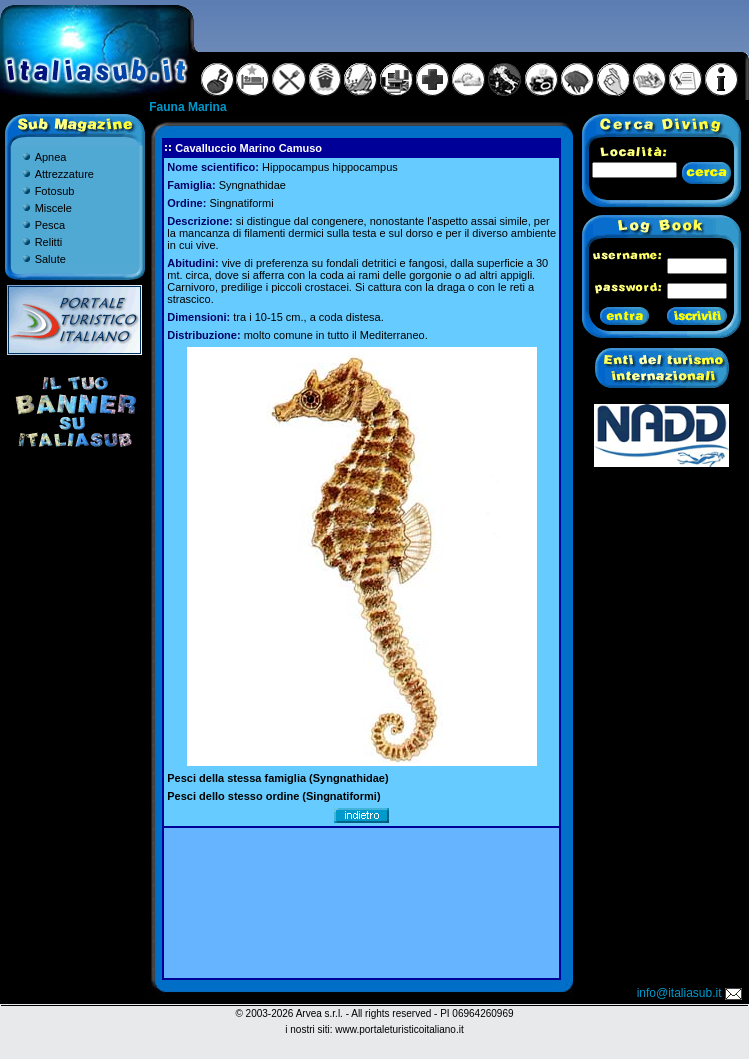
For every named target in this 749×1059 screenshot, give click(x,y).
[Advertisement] (361, 903)
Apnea (51, 157)
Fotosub (55, 191)
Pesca (50, 225)
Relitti (49, 242)
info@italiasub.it (691, 993)
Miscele (53, 208)
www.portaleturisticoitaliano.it (399, 1029)
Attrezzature (64, 174)
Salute (50, 259)
